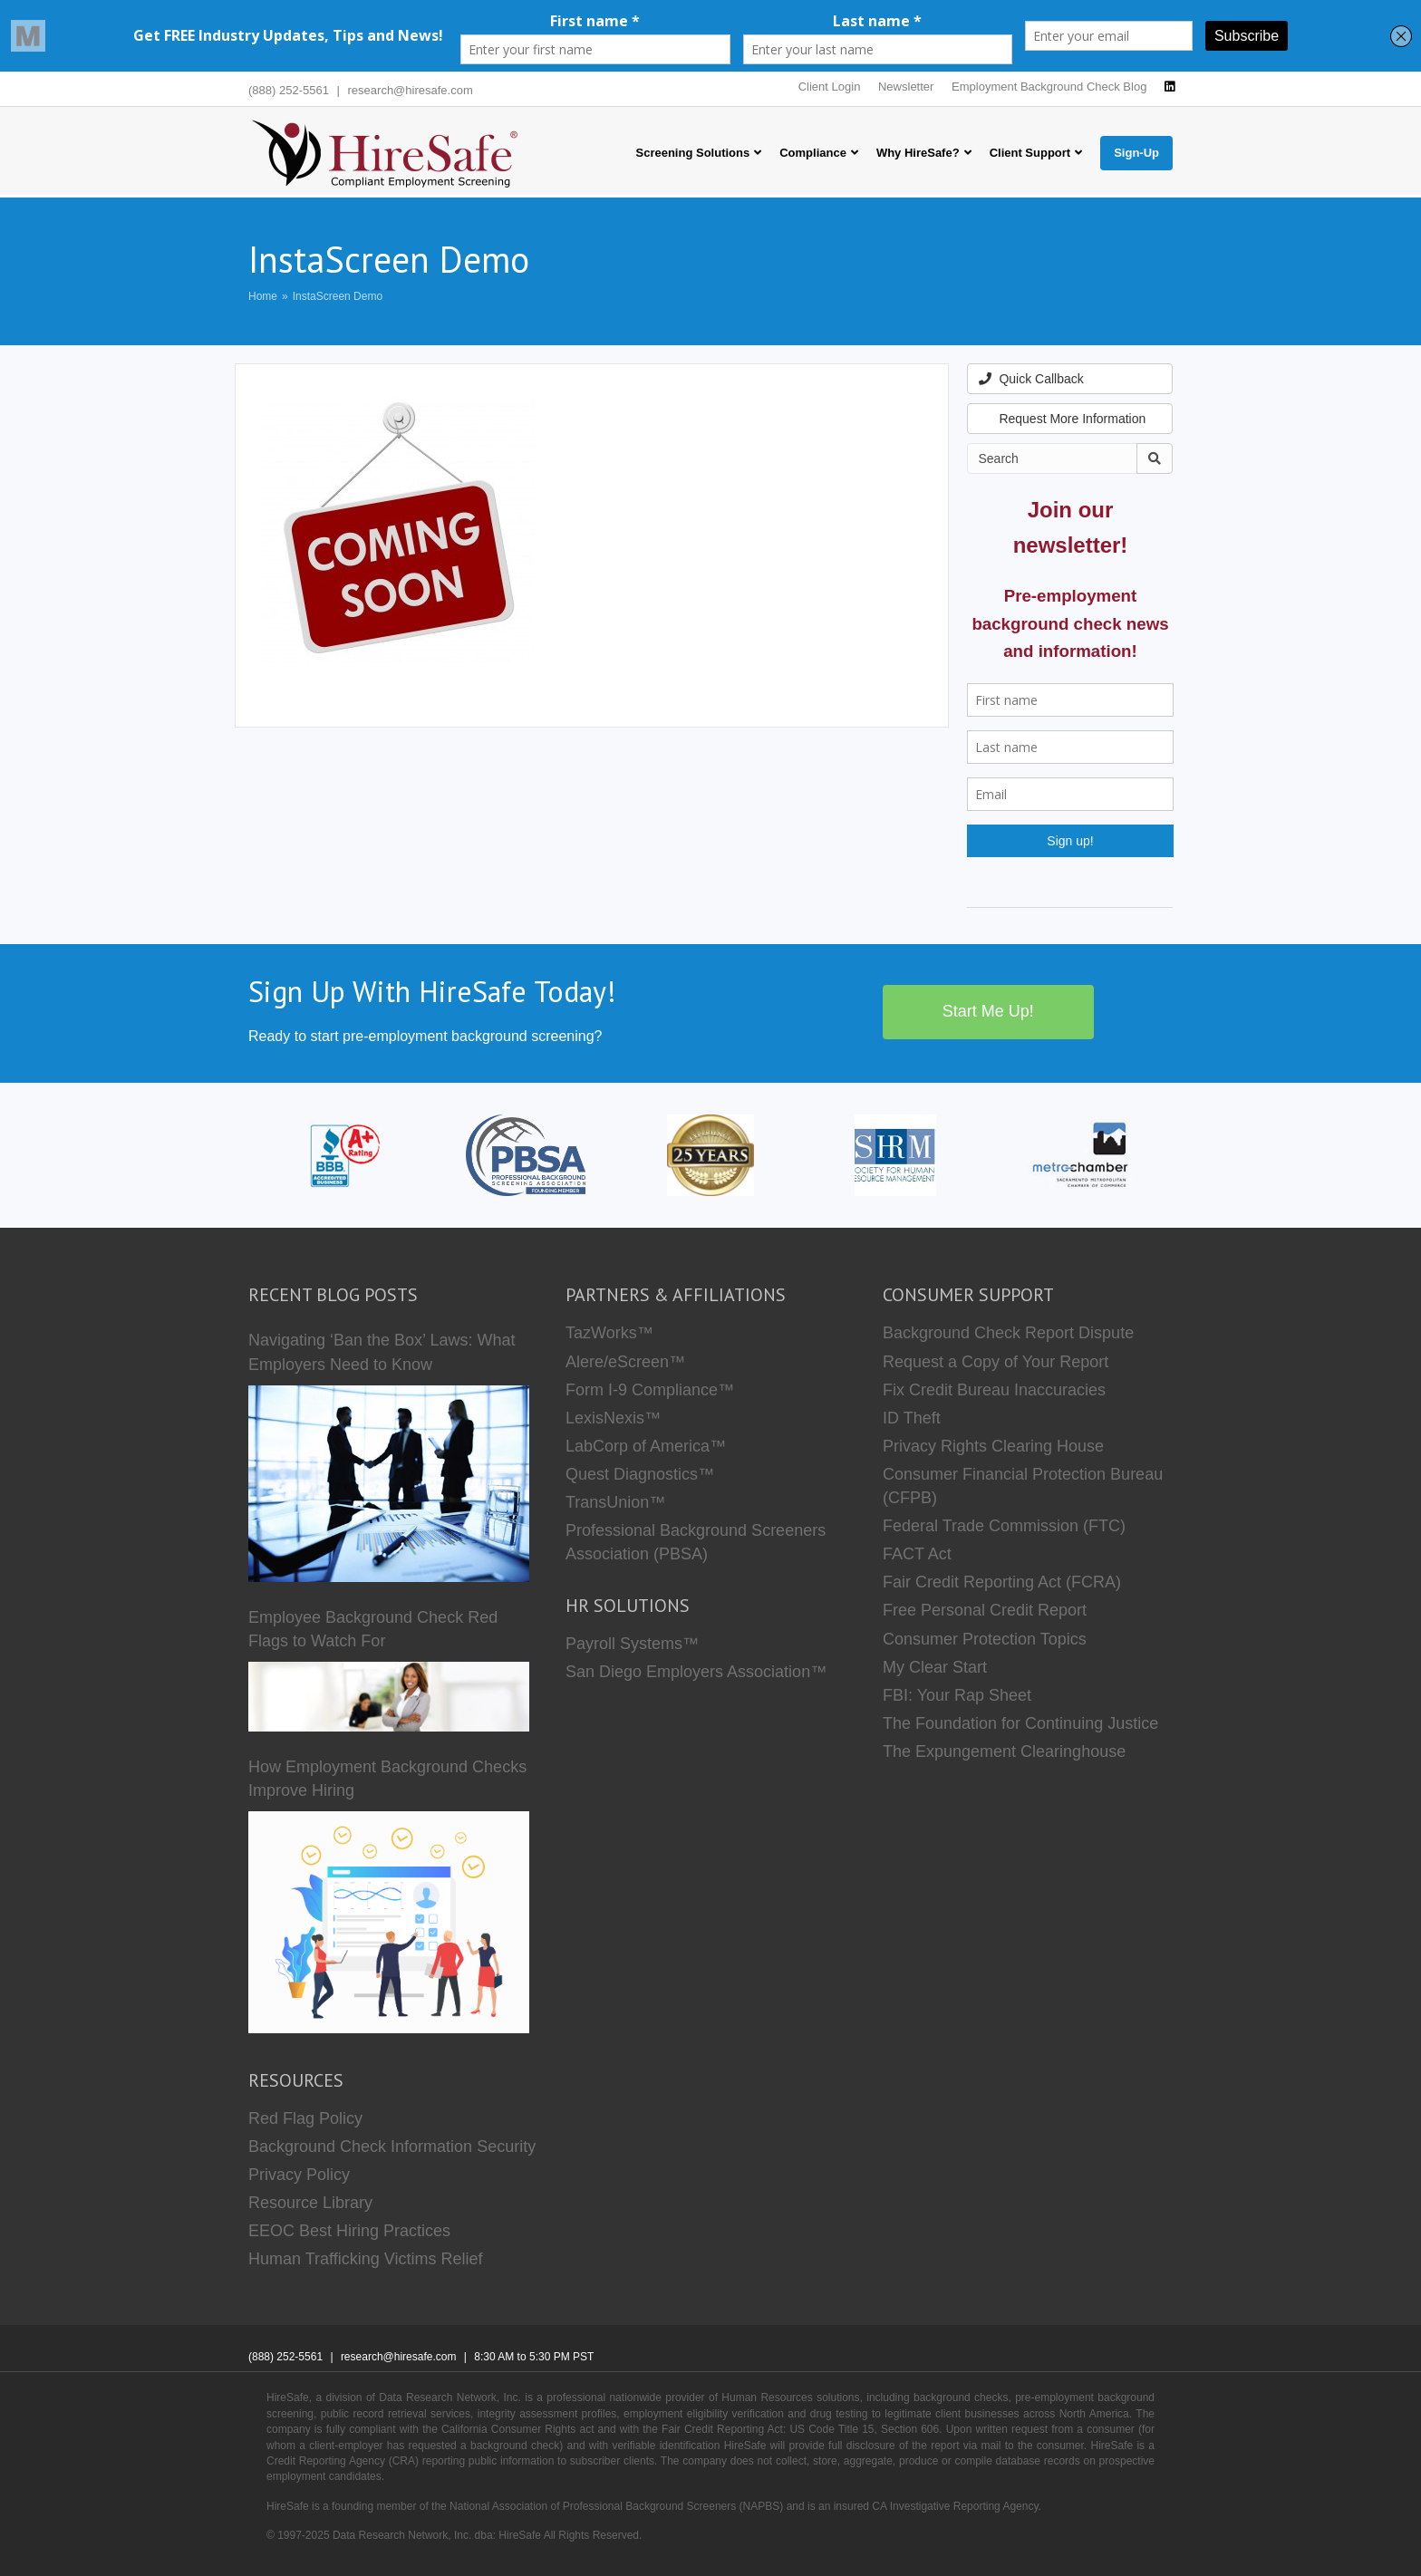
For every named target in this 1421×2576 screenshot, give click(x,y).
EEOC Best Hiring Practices (349, 2231)
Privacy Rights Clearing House (993, 1446)
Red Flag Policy (305, 2118)
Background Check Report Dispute (1008, 1333)
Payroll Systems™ (632, 1644)
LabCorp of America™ (646, 1446)
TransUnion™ (615, 1502)
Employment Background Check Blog (1049, 86)
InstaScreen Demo (337, 296)
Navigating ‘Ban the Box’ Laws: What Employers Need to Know (382, 1352)
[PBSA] (525, 1154)
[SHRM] (895, 1154)
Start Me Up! (988, 1011)
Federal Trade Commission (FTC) (1004, 1526)
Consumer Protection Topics (985, 1639)
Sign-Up (1136, 152)
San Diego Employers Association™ (696, 1672)
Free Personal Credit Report (985, 1610)
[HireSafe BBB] (341, 1154)
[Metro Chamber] (1081, 1154)
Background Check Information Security (392, 2146)
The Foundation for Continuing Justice (1020, 1723)
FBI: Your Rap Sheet (957, 1695)
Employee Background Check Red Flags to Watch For (373, 1629)
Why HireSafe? (918, 152)
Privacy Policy (299, 2175)
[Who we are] (710, 1154)
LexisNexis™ (613, 1418)
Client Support (1030, 152)
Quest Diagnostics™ (640, 1474)
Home (262, 296)
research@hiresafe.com (410, 90)
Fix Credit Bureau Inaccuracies (994, 1390)
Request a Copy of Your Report (995, 1362)
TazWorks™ (609, 1333)
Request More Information (1062, 418)
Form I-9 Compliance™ (650, 1390)
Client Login (829, 86)
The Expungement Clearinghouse (1004, 1751)
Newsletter (905, 86)
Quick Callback (1031, 378)
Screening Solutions (693, 152)
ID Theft (912, 1418)
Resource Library (310, 2203)
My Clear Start (935, 1667)
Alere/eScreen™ (625, 1362)
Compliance (812, 152)
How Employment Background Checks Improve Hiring (387, 1778)
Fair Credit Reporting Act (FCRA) (1002, 1582)
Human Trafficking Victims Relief (365, 2259)
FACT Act (917, 1554)
